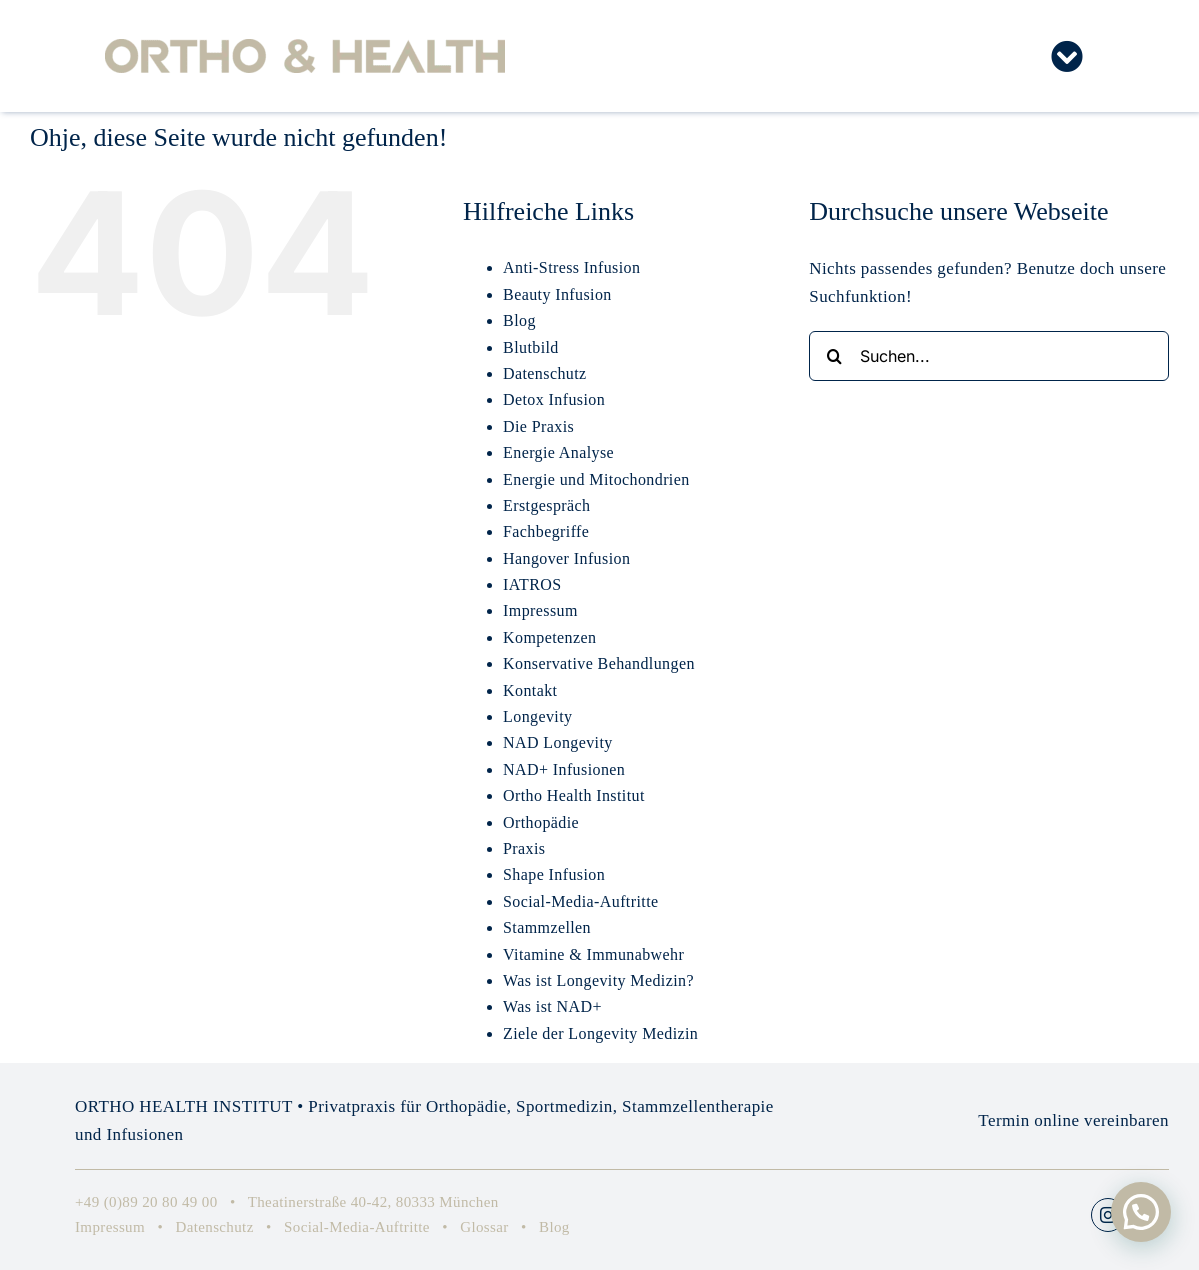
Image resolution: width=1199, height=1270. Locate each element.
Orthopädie (541, 822)
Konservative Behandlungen (599, 663)
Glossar (484, 1227)
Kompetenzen (549, 637)
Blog (519, 320)
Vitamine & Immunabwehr (593, 954)
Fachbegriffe (546, 531)
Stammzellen (547, 927)
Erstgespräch (546, 505)
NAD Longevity (558, 742)
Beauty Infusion (557, 294)
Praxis (524, 848)
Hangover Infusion (566, 558)
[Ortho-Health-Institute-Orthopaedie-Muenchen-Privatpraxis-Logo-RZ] (305, 47)
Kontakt (530, 690)
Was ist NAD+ (552, 1006)
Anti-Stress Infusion (571, 267)
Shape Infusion (554, 874)
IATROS (532, 584)
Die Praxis (538, 426)
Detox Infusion (554, 399)
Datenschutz (544, 373)
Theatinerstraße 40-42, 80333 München (373, 1202)
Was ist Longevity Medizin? (598, 980)
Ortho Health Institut (574, 795)
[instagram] (1108, 1215)
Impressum (540, 610)
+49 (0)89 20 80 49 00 (146, 1202)
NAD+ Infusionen (564, 769)
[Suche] (834, 356)
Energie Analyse (558, 452)
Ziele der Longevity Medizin (600, 1033)
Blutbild (531, 347)
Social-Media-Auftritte (580, 901)
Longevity (537, 716)
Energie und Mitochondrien (596, 479)
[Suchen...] (989, 356)
